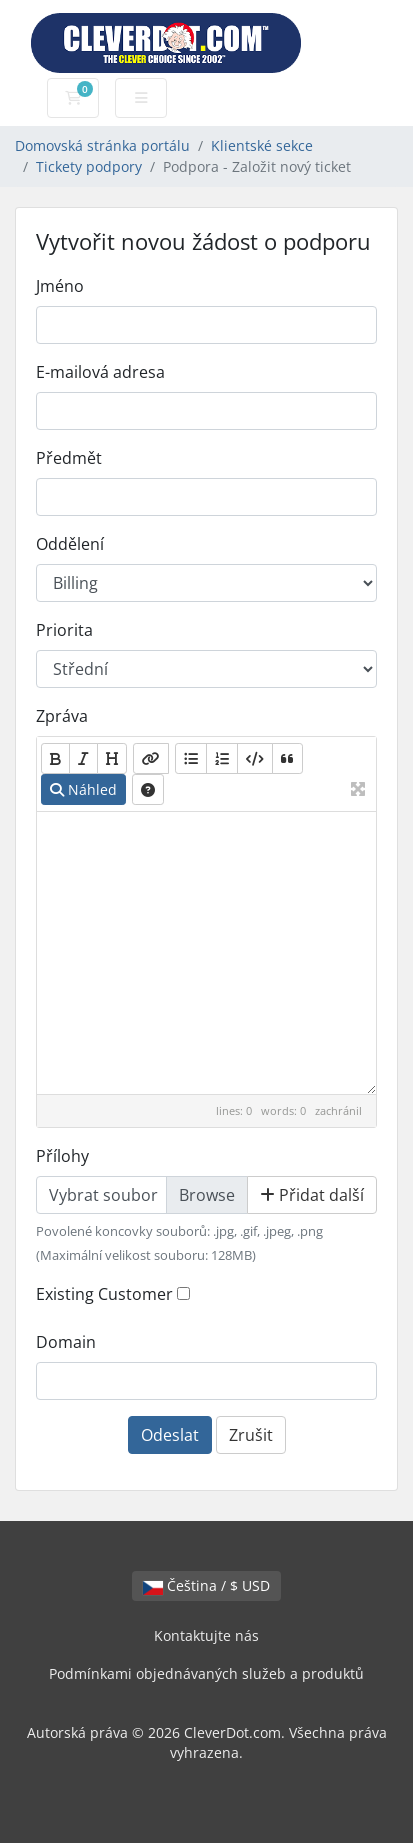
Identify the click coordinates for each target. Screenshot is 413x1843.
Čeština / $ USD (206, 1585)
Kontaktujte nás (206, 1635)
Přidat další (312, 1195)
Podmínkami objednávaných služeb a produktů (206, 1673)
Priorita (64, 630)
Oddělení (70, 544)
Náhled (83, 789)
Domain (66, 1342)
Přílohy (62, 1156)
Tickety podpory (89, 166)
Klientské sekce (262, 145)
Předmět (69, 458)
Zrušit (251, 1435)
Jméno (60, 286)
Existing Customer (104, 1294)
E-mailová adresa (100, 372)
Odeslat (170, 1435)
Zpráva (62, 716)
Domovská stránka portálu (102, 145)
